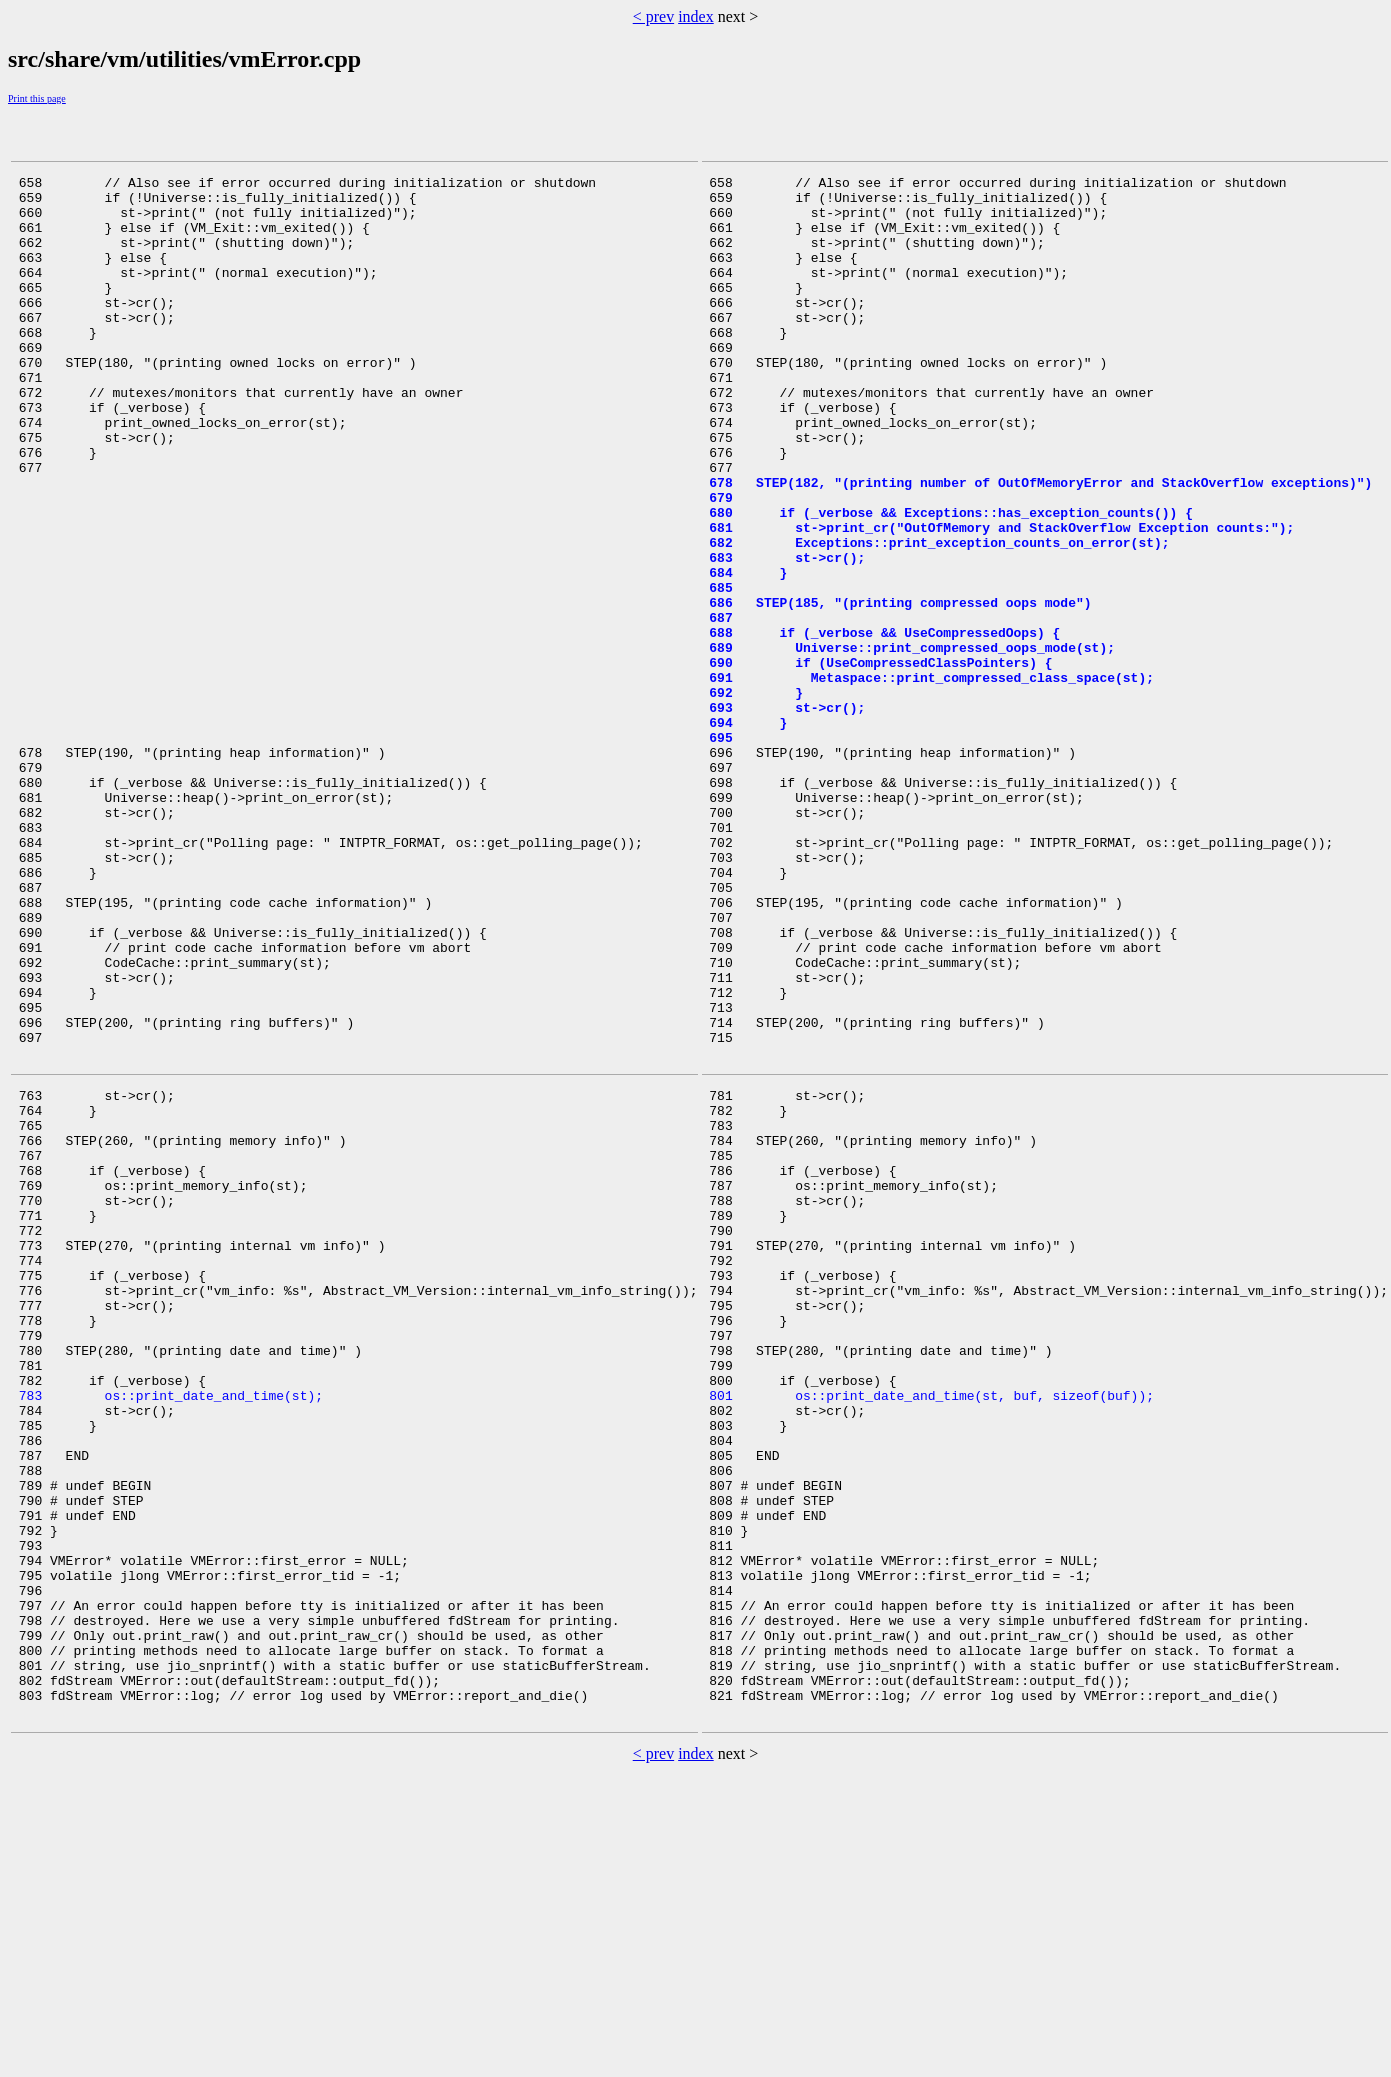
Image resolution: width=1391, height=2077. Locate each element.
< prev (653, 16)
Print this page (37, 98)
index (696, 16)
